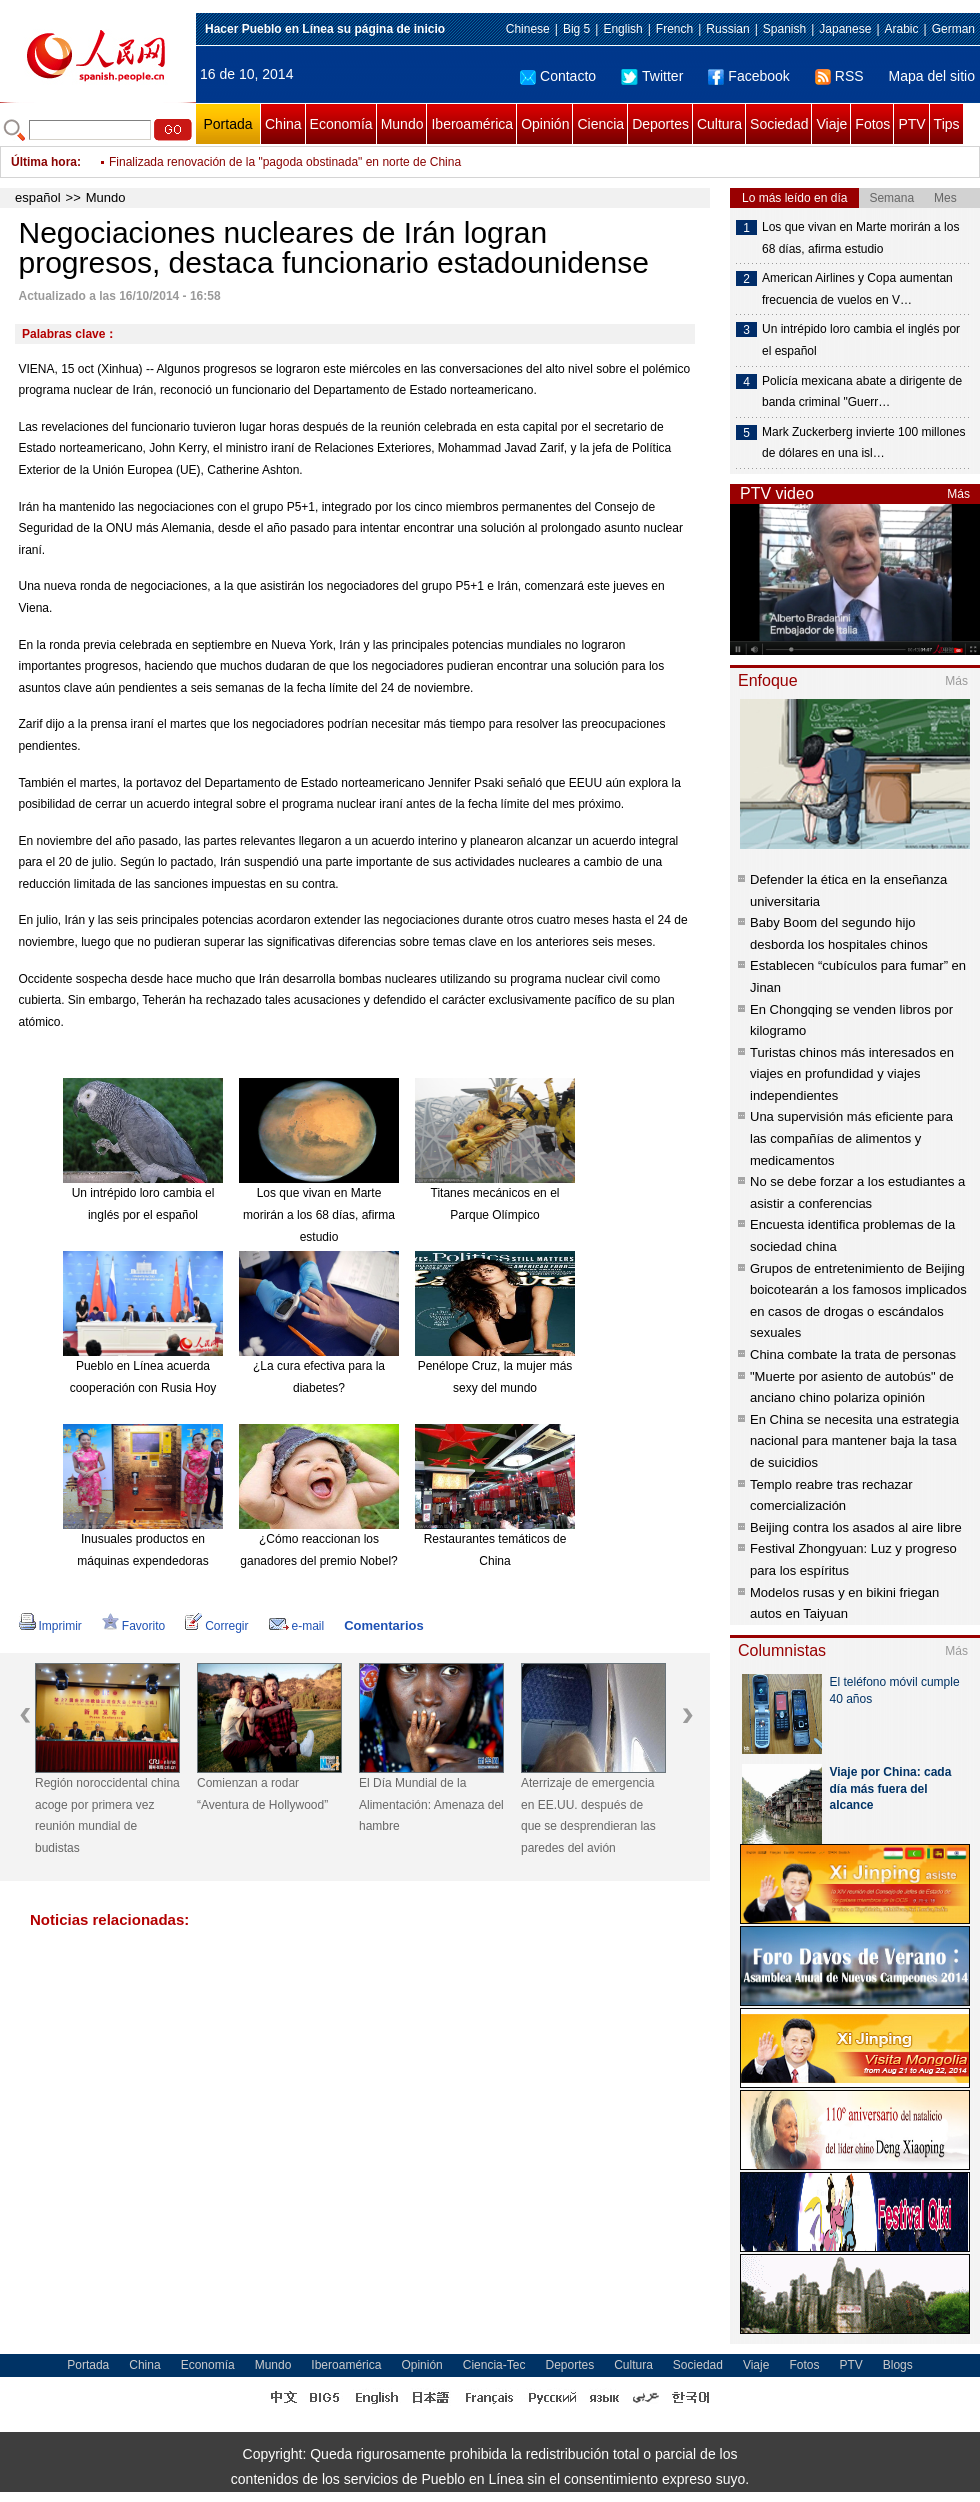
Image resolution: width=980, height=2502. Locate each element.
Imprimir (50, 1626)
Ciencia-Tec (494, 2365)
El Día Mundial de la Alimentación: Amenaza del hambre (431, 1804)
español (38, 197)
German (953, 29)
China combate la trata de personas (853, 1354)
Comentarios (383, 1625)
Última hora (44, 162)
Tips (947, 124)
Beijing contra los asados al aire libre (856, 1527)
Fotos (872, 124)
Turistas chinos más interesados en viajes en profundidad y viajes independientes (852, 1074)
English (622, 29)
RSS (839, 76)
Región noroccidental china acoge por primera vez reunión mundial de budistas (107, 1815)
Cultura (719, 124)
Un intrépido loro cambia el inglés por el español (861, 340)
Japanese (845, 29)
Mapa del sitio (932, 76)
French (674, 29)
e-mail (297, 1626)
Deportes (660, 124)
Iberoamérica (472, 124)
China (283, 124)
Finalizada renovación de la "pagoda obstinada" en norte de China (285, 162)
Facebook (748, 76)
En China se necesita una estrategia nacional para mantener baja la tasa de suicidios (854, 1441)
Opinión (545, 124)
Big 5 (576, 29)
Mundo (402, 124)
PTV (911, 124)
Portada (227, 124)
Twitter (652, 76)
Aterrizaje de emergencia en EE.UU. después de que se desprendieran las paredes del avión (588, 1815)
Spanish (784, 29)
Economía (341, 124)
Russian (727, 29)
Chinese (528, 29)
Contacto (558, 76)
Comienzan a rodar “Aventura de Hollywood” (262, 1794)
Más (958, 494)
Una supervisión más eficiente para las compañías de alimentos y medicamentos (851, 1138)
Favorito (133, 1626)
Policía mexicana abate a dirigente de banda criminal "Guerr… (862, 392)
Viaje (831, 124)
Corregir (216, 1626)
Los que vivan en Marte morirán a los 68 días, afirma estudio (319, 1214)
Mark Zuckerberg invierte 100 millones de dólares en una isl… (863, 443)
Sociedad (779, 124)
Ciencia (600, 124)
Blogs (898, 2365)
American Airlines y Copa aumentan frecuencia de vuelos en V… (857, 289)
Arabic (902, 29)
